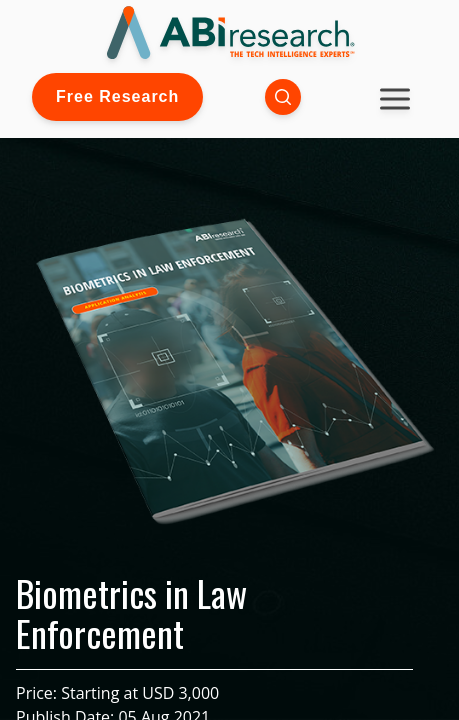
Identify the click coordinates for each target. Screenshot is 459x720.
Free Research (117, 96)
